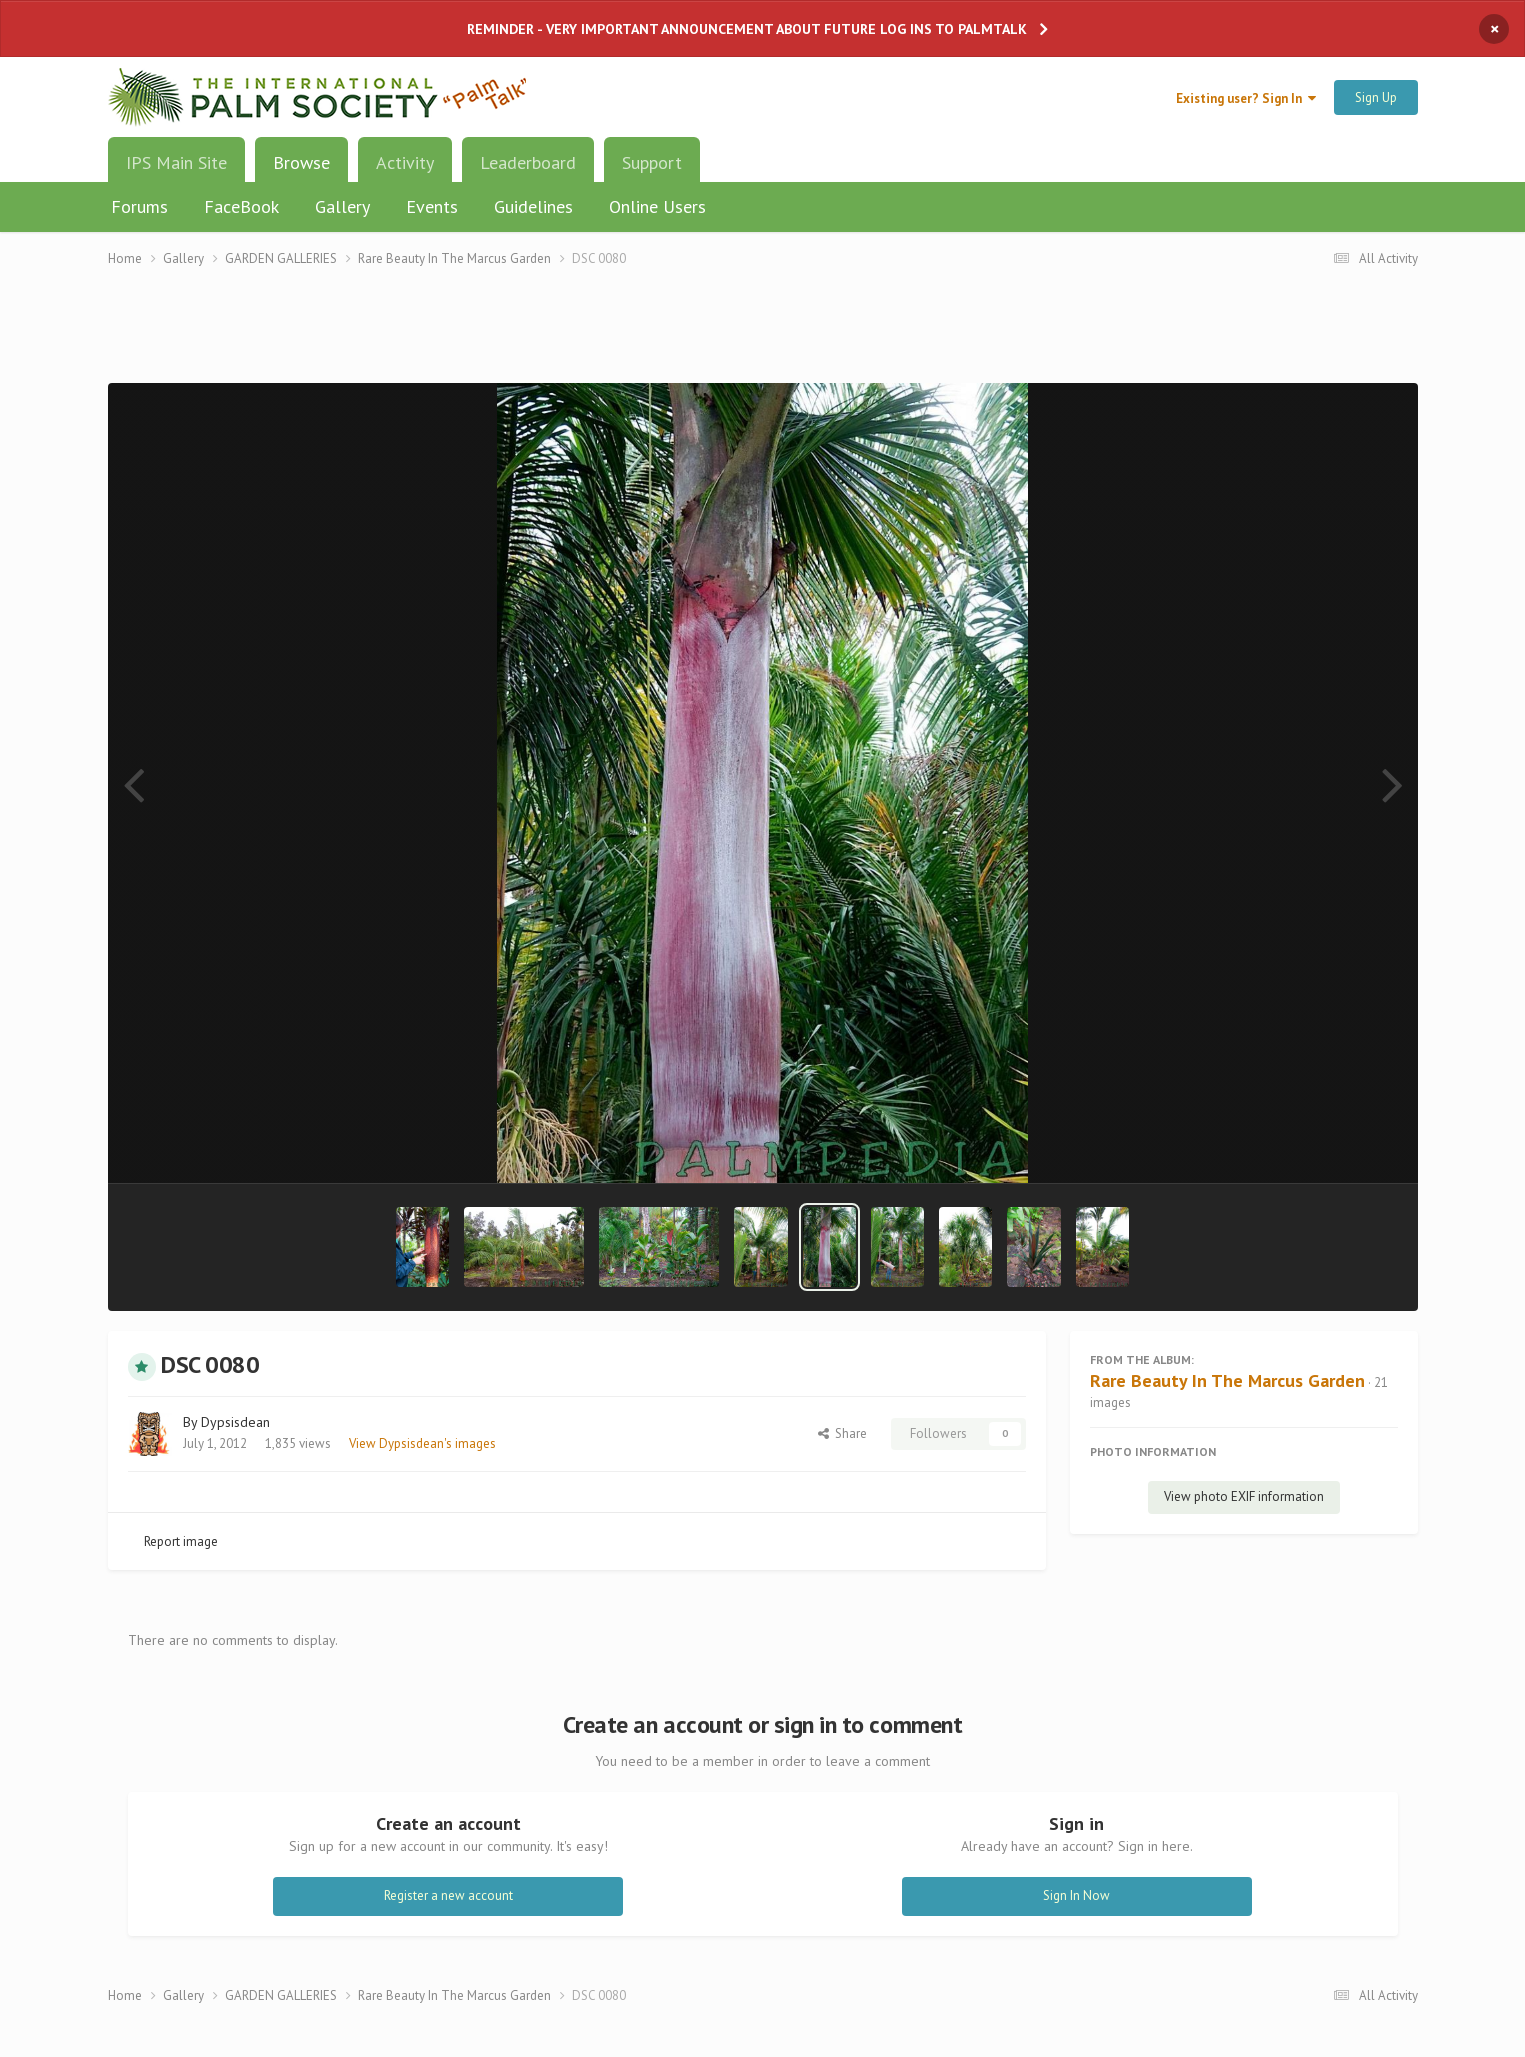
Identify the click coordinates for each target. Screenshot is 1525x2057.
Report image (181, 1541)
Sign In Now (1076, 1895)
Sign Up (1376, 97)
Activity (405, 162)
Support (652, 162)
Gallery (342, 206)
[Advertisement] (763, 337)
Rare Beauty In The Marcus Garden (1227, 1380)
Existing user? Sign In (1246, 98)
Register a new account (448, 1895)
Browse (301, 170)
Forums (139, 206)
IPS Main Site (176, 162)
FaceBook (241, 206)
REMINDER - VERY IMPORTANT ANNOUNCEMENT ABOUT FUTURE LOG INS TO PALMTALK (747, 29)
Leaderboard (528, 162)
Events (432, 206)
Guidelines (533, 206)
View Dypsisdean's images (422, 1443)
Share (842, 1433)
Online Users (657, 206)
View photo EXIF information (1244, 1496)
